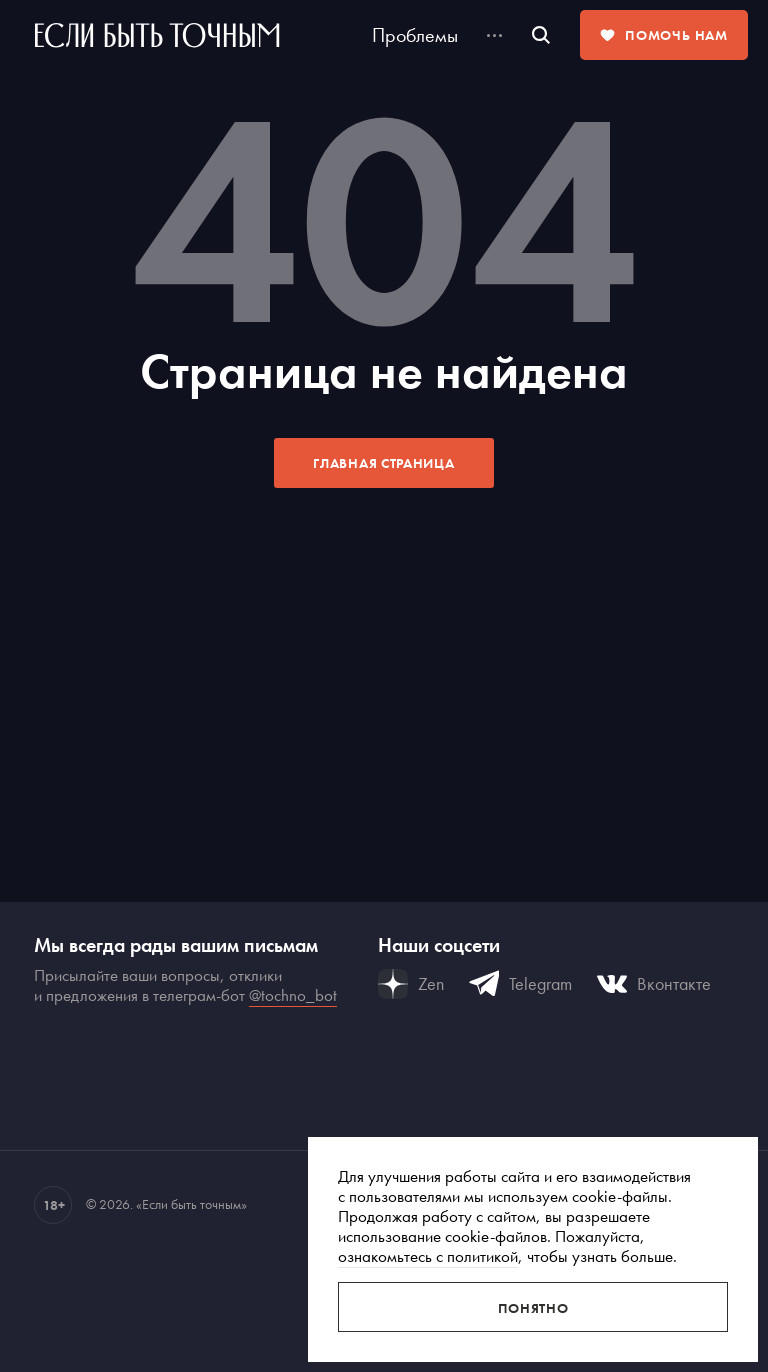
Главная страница (383, 463)
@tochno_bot (293, 995)
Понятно (533, 1308)
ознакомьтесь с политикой (428, 1256)
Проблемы (415, 35)
